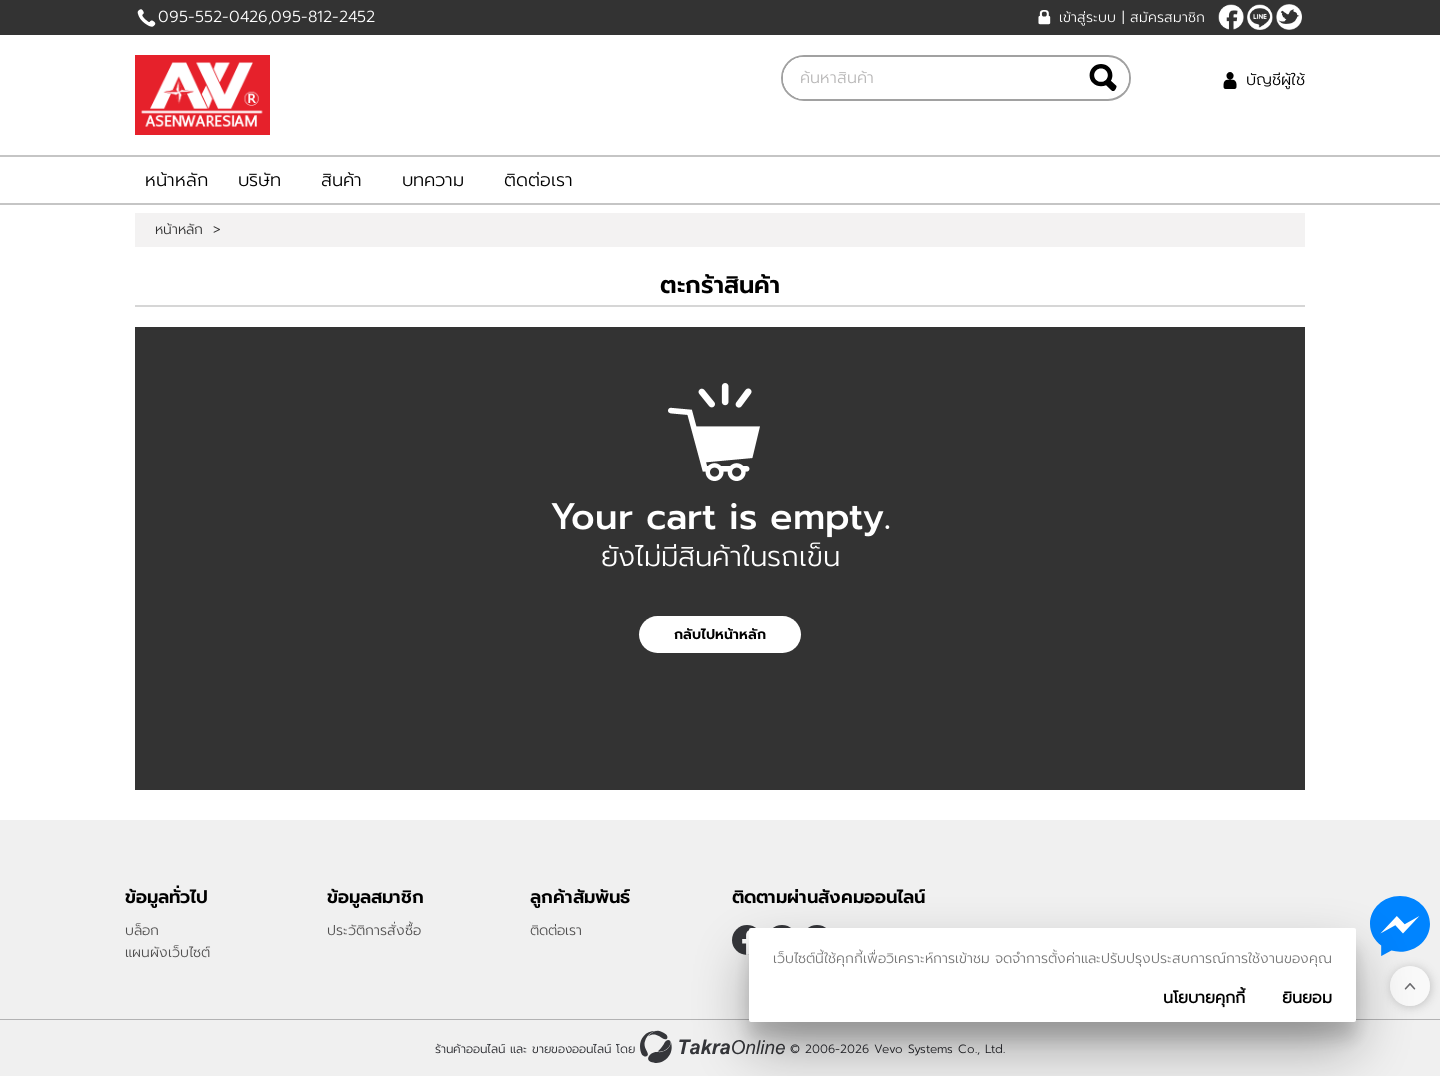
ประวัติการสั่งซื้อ (374, 930)
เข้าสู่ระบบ (1087, 17)
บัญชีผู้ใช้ (1275, 80)
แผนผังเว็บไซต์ (167, 952)
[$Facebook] (1231, 17)
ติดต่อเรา (538, 180)
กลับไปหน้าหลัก (720, 634)
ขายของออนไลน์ (571, 1049)
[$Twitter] (1289, 17)
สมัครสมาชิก (1167, 17)
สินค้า (341, 180)
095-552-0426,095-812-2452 (266, 17)
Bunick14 (1260, 17)
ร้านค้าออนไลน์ (470, 1049)
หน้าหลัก (176, 180)
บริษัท (259, 180)
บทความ (433, 180)
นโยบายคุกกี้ (1204, 998)
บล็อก (142, 930)
